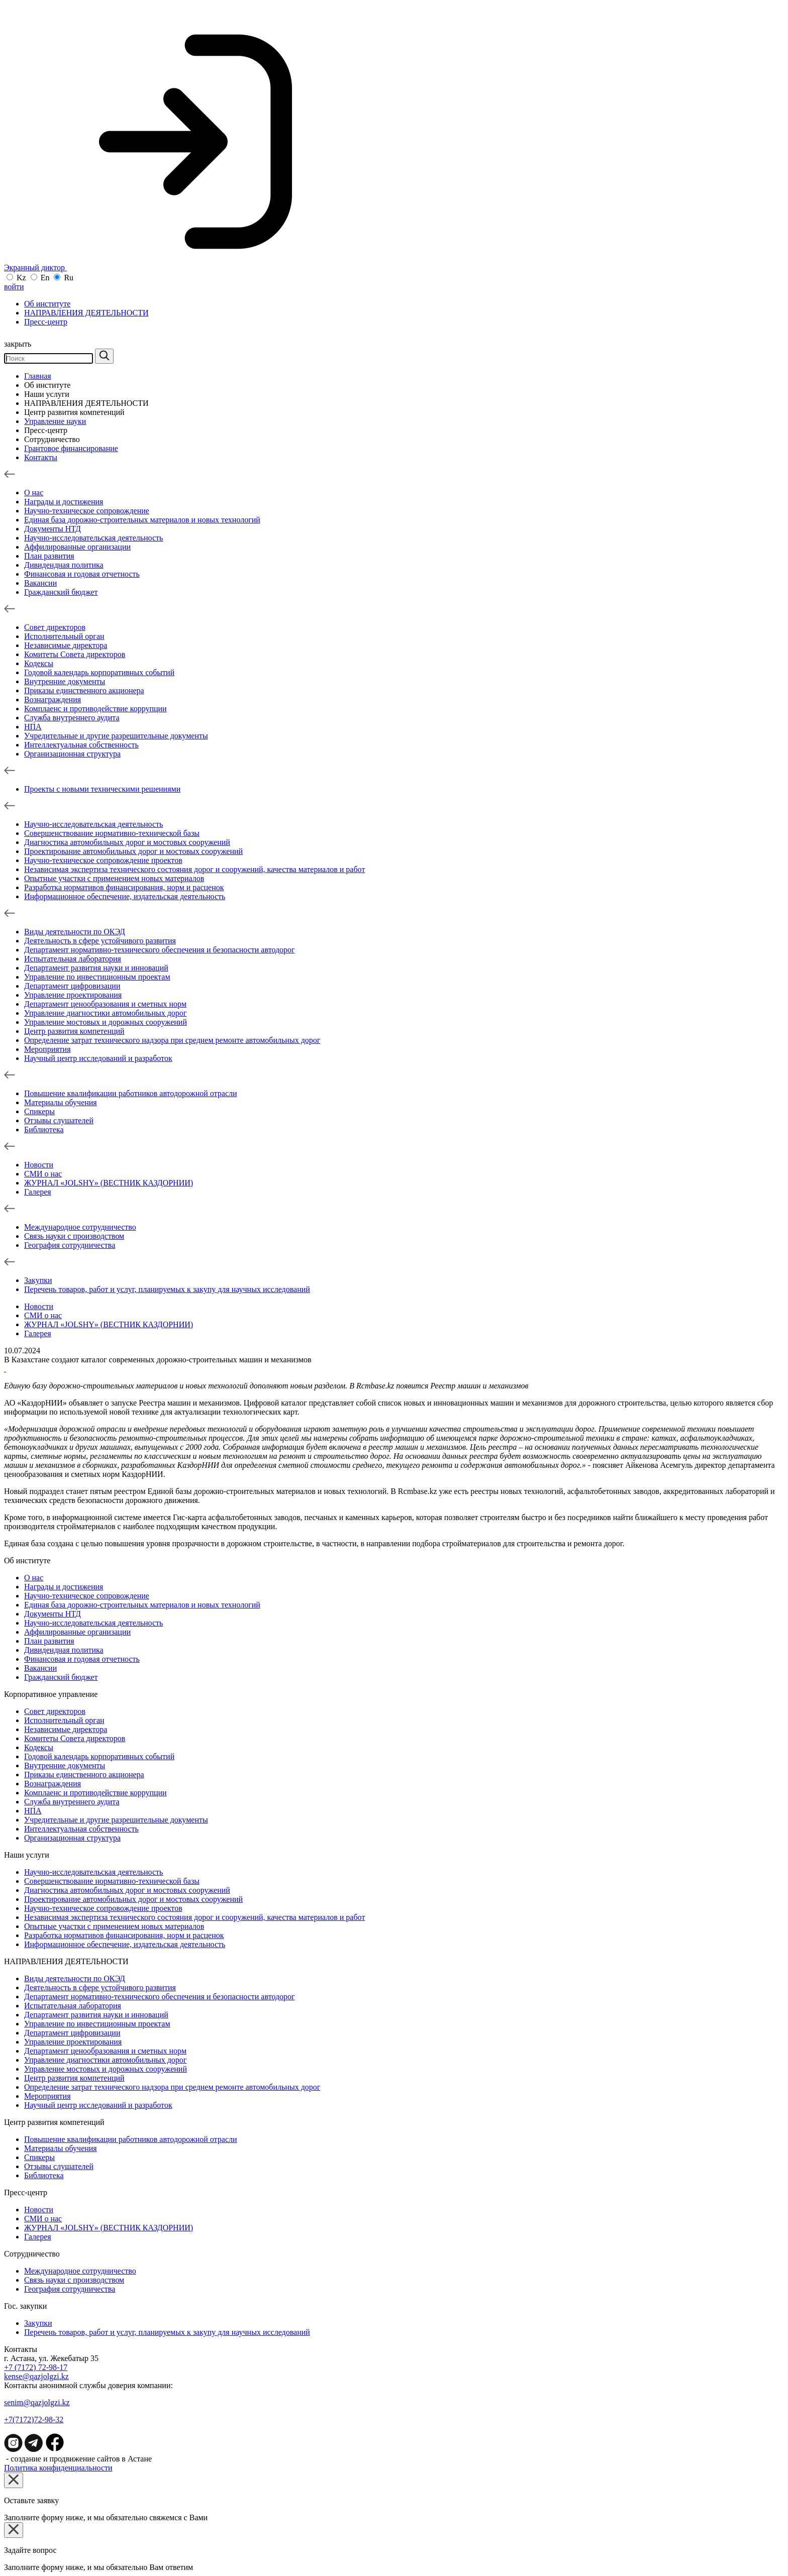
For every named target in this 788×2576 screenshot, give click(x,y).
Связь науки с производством (74, 1236)
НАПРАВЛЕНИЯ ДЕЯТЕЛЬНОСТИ (86, 312)
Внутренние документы (64, 681)
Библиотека (44, 1129)
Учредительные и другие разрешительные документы (116, 735)
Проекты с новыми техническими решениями (102, 789)
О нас (33, 492)
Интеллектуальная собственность (81, 744)
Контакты (40, 457)
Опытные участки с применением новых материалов (114, 878)
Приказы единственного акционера (84, 690)
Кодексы (38, 663)
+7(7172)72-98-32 (33, 2419)
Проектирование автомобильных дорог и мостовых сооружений (133, 851)
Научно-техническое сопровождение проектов (103, 860)
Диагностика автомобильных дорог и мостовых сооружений (127, 842)
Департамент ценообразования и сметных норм (105, 1004)
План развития (49, 556)
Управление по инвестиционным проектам (97, 977)
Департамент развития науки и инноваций (96, 967)
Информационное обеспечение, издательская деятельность (124, 896)
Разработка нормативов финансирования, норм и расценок (124, 887)
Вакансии (40, 583)
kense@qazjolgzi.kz (36, 2376)
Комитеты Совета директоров (74, 654)
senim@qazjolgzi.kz (37, 2402)
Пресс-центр (45, 321)
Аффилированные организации (77, 547)
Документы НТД (52, 528)
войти (14, 286)
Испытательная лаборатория (72, 958)
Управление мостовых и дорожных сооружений (105, 1022)
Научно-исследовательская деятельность (93, 537)
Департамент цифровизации (72, 986)
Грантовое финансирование (71, 448)
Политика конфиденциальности (58, 2467)
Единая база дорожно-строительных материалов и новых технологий (142, 519)
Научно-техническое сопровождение (86, 510)
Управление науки (55, 421)
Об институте (47, 303)
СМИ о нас (43, 1173)
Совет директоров (54, 627)
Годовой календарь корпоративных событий (99, 672)
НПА (33, 726)
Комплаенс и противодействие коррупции (95, 708)
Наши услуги (46, 394)
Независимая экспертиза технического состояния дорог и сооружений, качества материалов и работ (194, 869)
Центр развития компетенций (74, 412)
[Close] (13, 2480)
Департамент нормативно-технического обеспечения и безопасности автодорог (159, 949)
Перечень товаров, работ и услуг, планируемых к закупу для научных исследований (167, 1289)
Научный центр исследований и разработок (98, 1058)
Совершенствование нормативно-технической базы (112, 833)
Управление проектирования (73, 995)
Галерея (37, 1192)
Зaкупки (38, 1280)
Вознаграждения (52, 699)
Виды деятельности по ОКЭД (74, 931)
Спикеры (39, 1111)
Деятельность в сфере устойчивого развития (100, 940)
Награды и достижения (63, 501)
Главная (37, 376)
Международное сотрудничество (80, 1227)
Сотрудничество (52, 439)
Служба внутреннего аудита (72, 717)
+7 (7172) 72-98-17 (35, 2367)
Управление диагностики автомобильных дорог (105, 1013)
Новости (38, 1164)
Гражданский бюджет (61, 592)
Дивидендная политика (64, 565)
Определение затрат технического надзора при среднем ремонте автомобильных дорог (172, 1040)
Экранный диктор (164, 267)
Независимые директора (65, 645)
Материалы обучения (60, 1102)
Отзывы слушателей (58, 1120)
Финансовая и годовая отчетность (82, 574)
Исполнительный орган (64, 636)
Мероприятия (47, 1049)
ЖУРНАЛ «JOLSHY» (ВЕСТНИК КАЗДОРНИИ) (108, 1182)
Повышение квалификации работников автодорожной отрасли (130, 1093)
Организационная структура (72, 753)
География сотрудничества (69, 1245)
